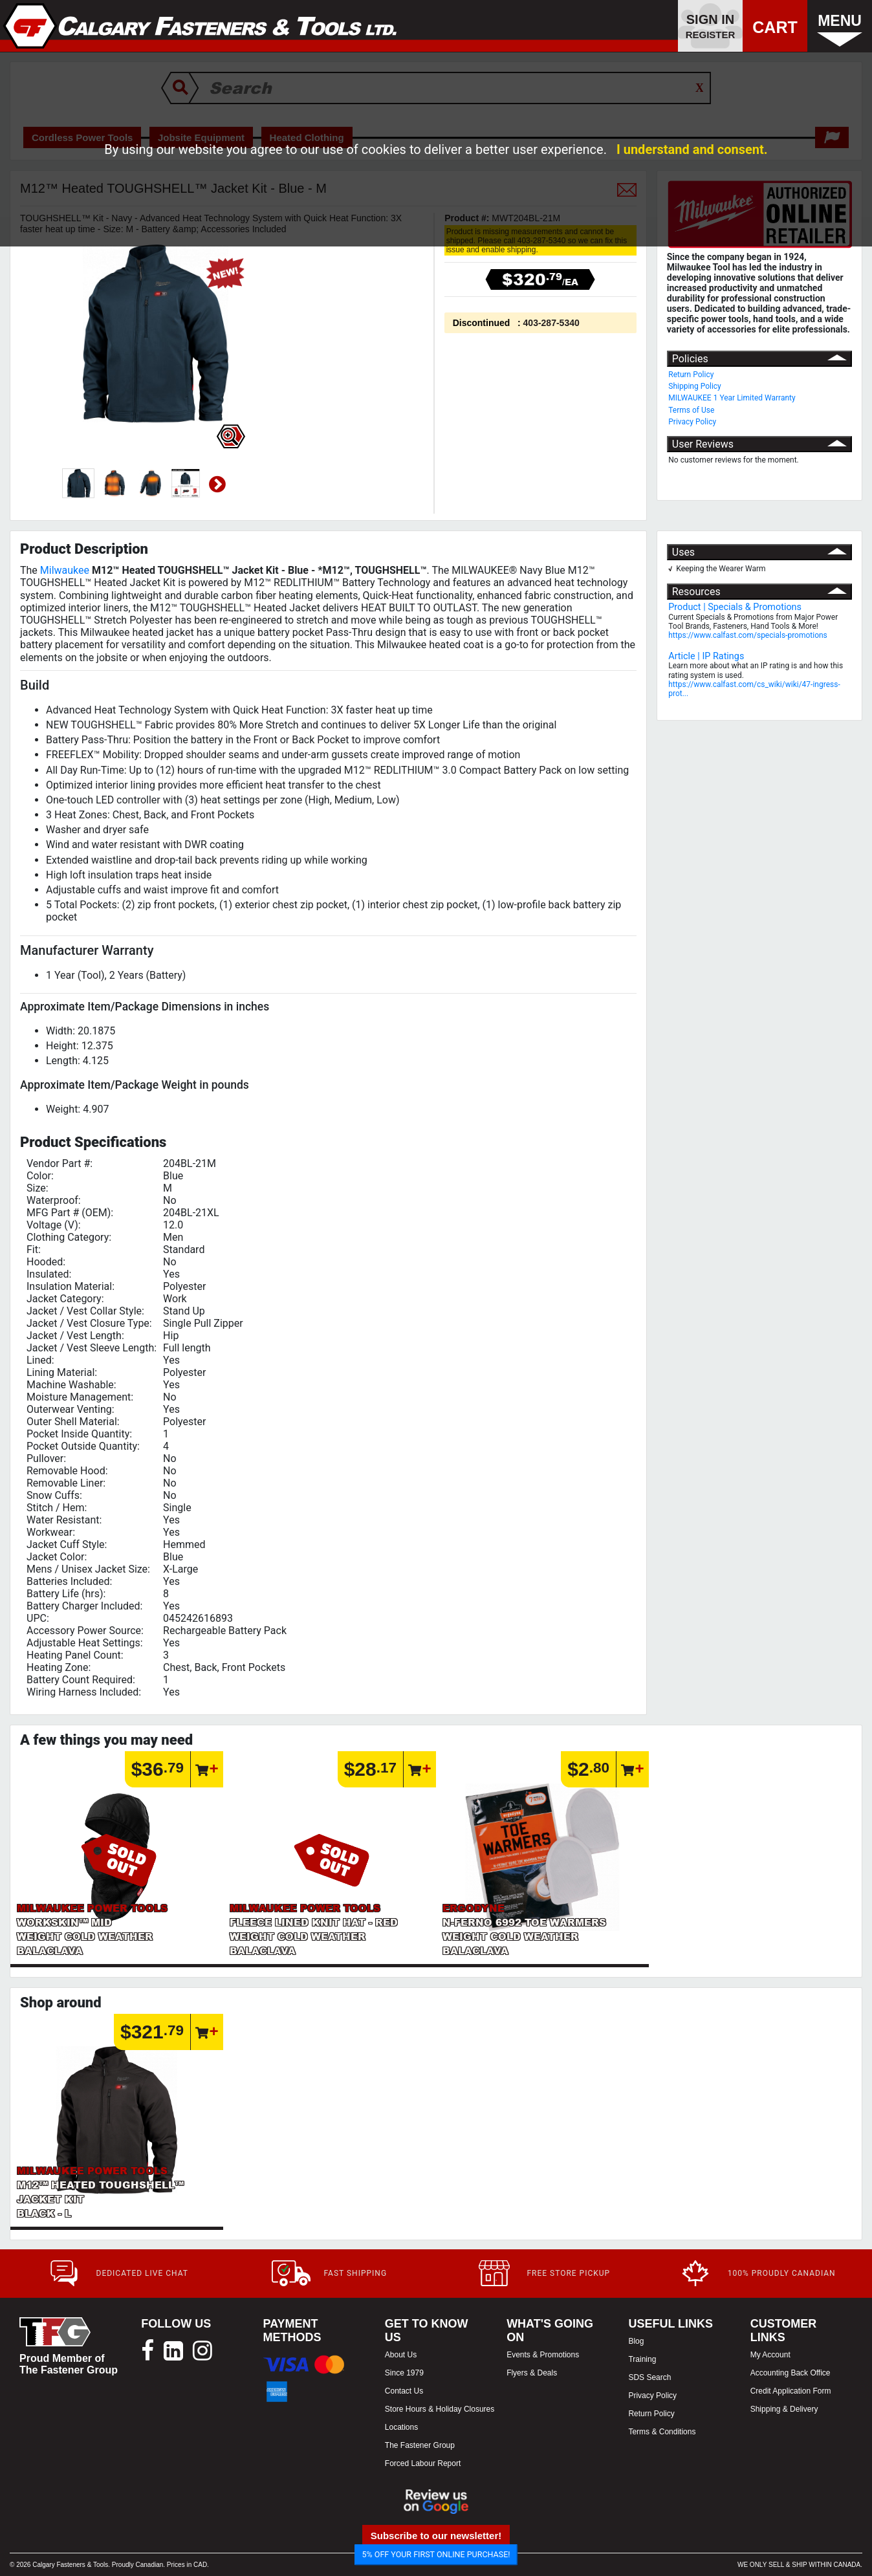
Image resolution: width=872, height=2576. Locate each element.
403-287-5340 (551, 323)
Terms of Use (691, 410)
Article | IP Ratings (706, 656)
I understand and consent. (692, 149)
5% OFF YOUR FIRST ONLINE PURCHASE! (436, 2554)
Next (217, 484)
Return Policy (691, 374)
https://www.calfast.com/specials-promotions (747, 635)
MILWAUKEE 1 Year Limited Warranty (731, 397)
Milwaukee (64, 570)
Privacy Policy (692, 421)
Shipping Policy (694, 386)
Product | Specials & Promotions (734, 607)
